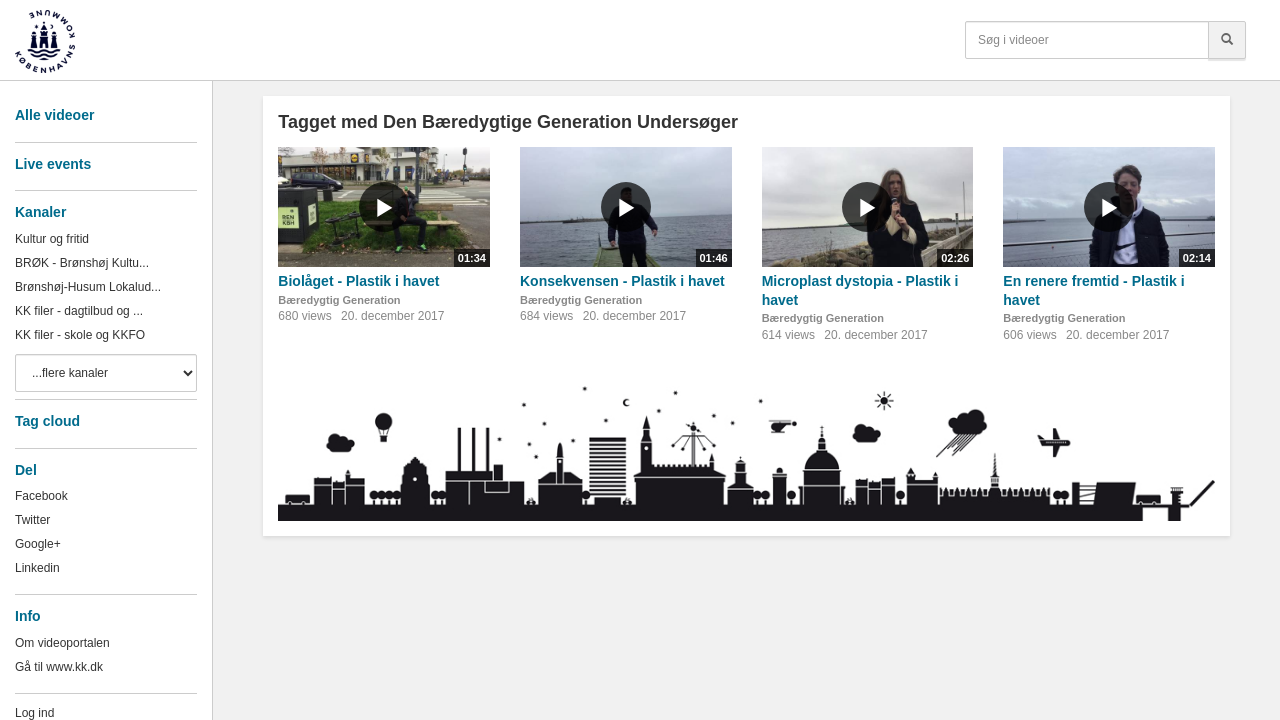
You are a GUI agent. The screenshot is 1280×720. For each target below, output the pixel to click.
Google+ (38, 544)
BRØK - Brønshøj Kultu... (82, 263)
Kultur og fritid (52, 239)
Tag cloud (47, 421)
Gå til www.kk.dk (59, 667)
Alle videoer (54, 115)
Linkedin (37, 568)
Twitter (32, 520)
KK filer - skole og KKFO (80, 335)
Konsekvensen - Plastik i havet (622, 281)
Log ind (34, 713)
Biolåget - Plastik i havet (358, 281)
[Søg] (1227, 40)
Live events (53, 164)
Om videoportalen (62, 643)
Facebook (41, 496)
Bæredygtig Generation (339, 300)
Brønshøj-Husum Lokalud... (88, 287)
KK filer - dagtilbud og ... (79, 311)
